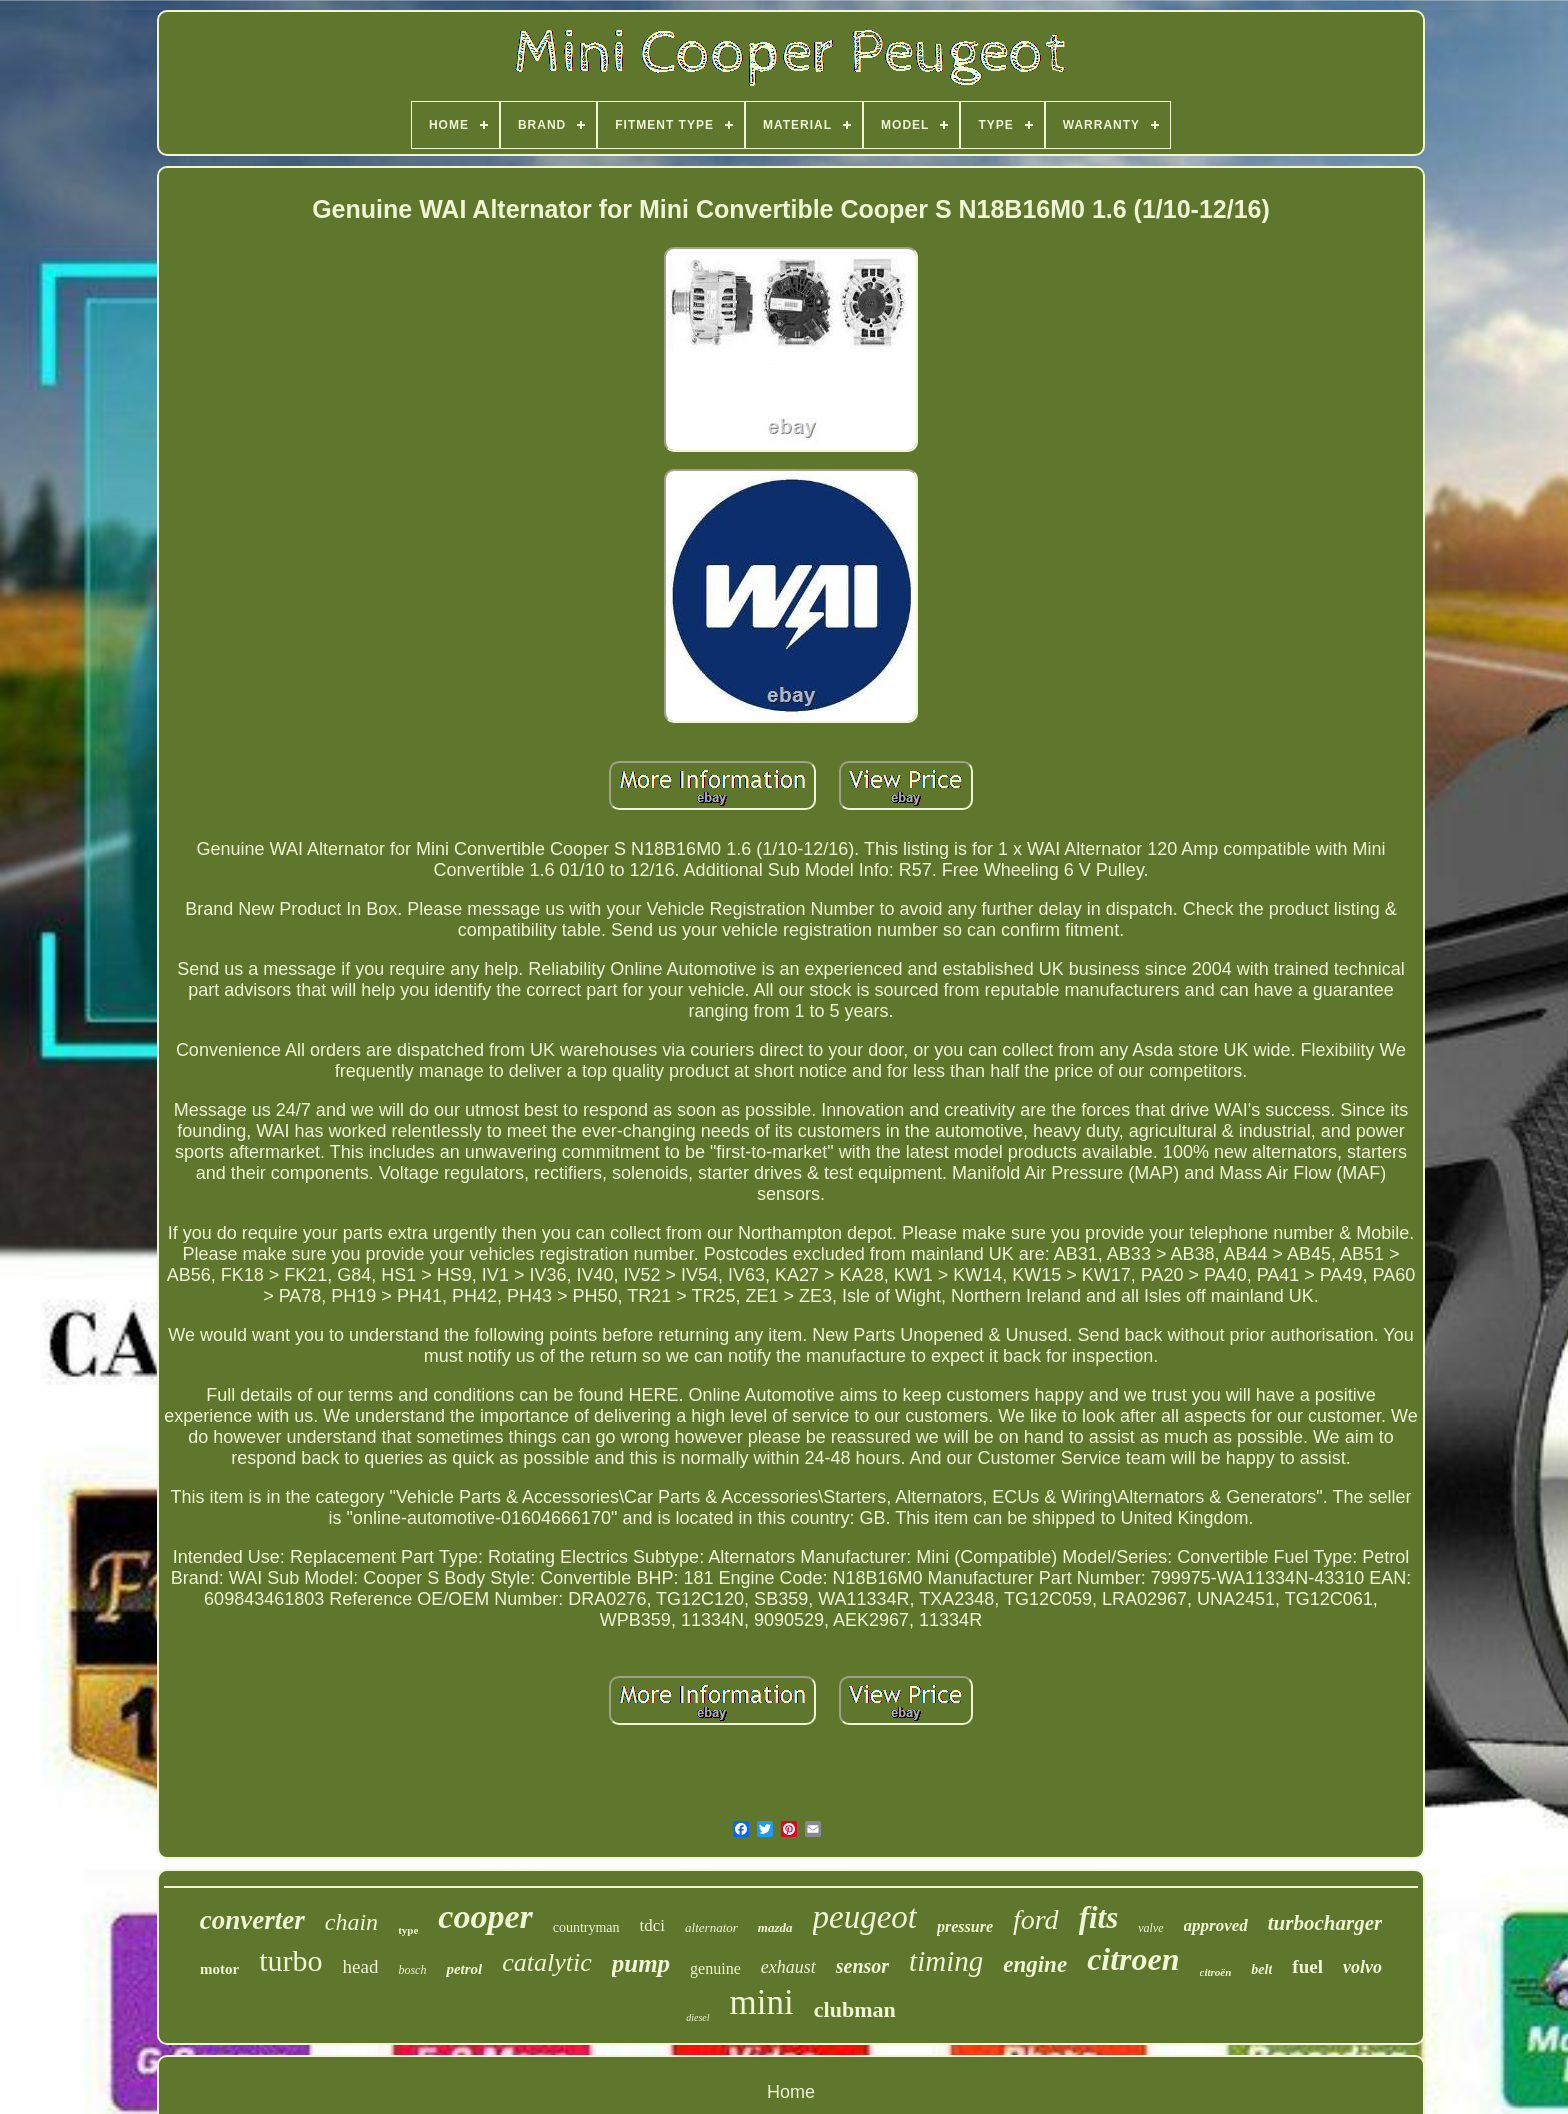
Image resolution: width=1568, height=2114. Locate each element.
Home (791, 2092)
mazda (775, 1927)
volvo (1362, 1967)
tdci (653, 1925)
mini (762, 2002)
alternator (711, 1927)
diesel (697, 2017)
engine (1035, 1964)
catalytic (547, 1962)
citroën (1216, 1972)
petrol (464, 1969)
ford (1036, 1919)
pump (641, 1963)
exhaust (788, 1967)
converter (252, 1920)
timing (946, 1961)
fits (1099, 1917)
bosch (412, 1970)
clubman (855, 2009)
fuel (1307, 1966)
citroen (1133, 1959)
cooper (485, 1916)
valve (1150, 1928)
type (408, 1930)
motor (219, 1969)
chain (351, 1922)
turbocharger (1325, 1923)
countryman (586, 1927)
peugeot (865, 1917)
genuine (715, 1968)
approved (1216, 1925)
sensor (862, 1966)
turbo (290, 1960)
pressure (965, 1926)
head (361, 1966)
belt (1261, 1969)
